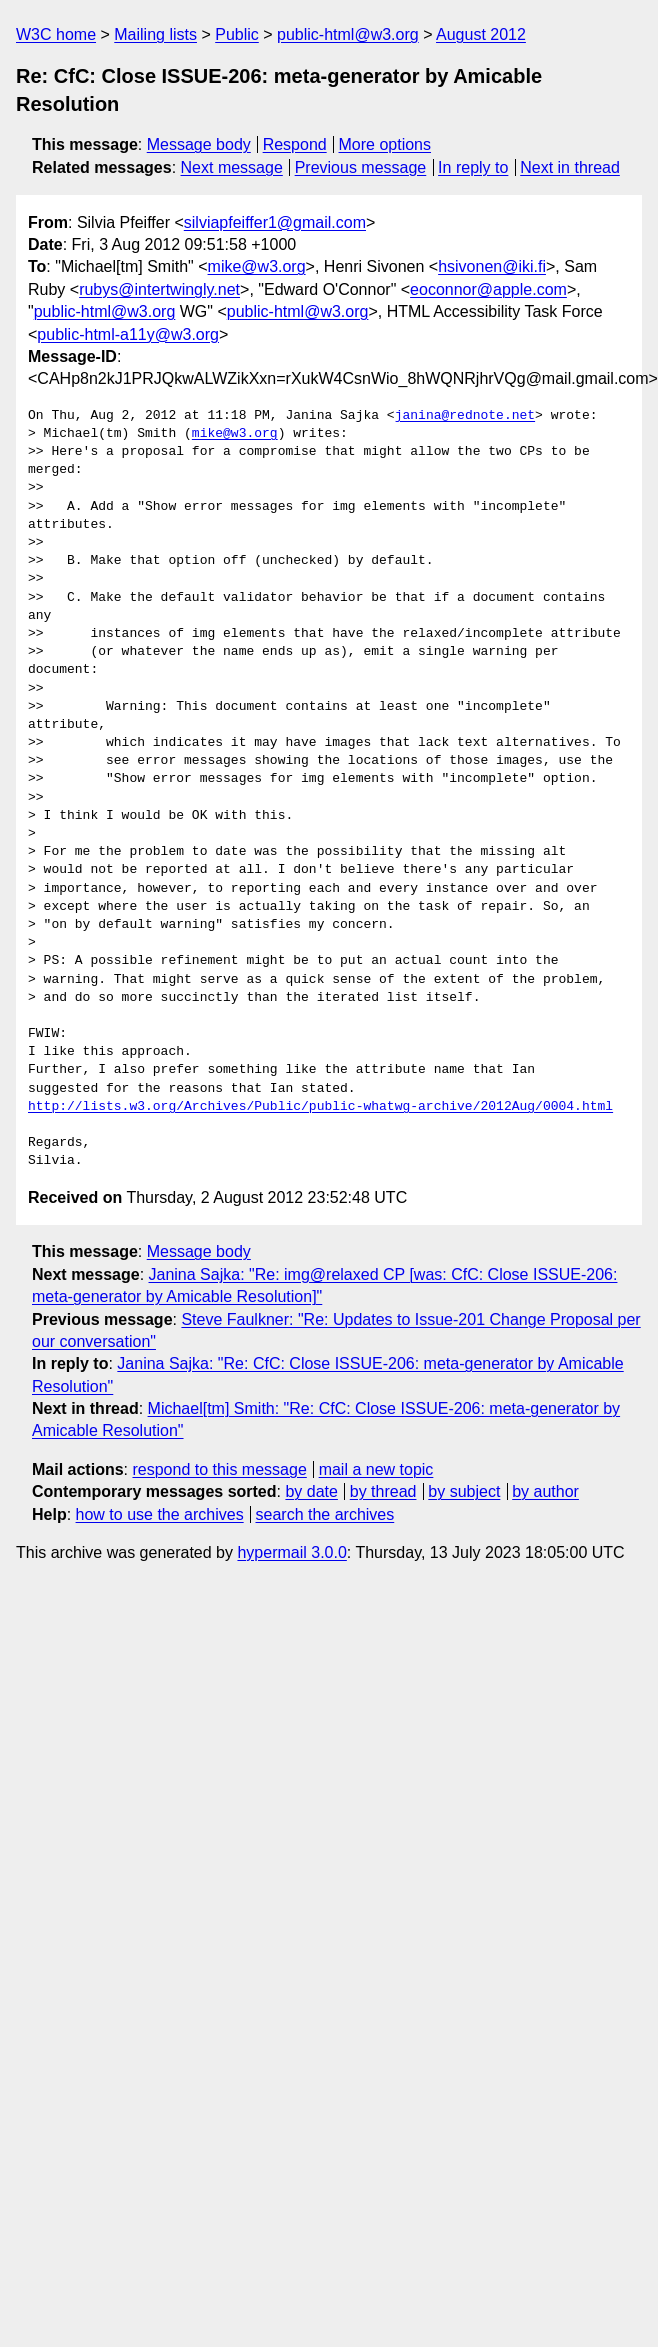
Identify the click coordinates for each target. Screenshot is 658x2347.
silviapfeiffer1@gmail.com (275, 222)
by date (311, 1491)
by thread (383, 1491)
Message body (199, 144)
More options (385, 144)
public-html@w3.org (348, 34)
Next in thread (570, 167)
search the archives (325, 1514)
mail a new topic (376, 1469)
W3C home (56, 34)
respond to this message (219, 1469)
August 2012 (481, 34)
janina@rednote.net (465, 416)
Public (237, 34)
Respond (295, 144)
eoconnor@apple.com (488, 289)
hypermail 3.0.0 (291, 1552)
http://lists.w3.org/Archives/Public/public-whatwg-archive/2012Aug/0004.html (320, 1107)
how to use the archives (160, 1514)
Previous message (361, 167)
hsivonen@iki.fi (492, 266)
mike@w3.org (257, 266)
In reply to (473, 167)
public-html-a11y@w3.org (128, 334)
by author (545, 1491)
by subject (464, 1491)
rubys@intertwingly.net (159, 289)
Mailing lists (155, 34)
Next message (232, 167)
